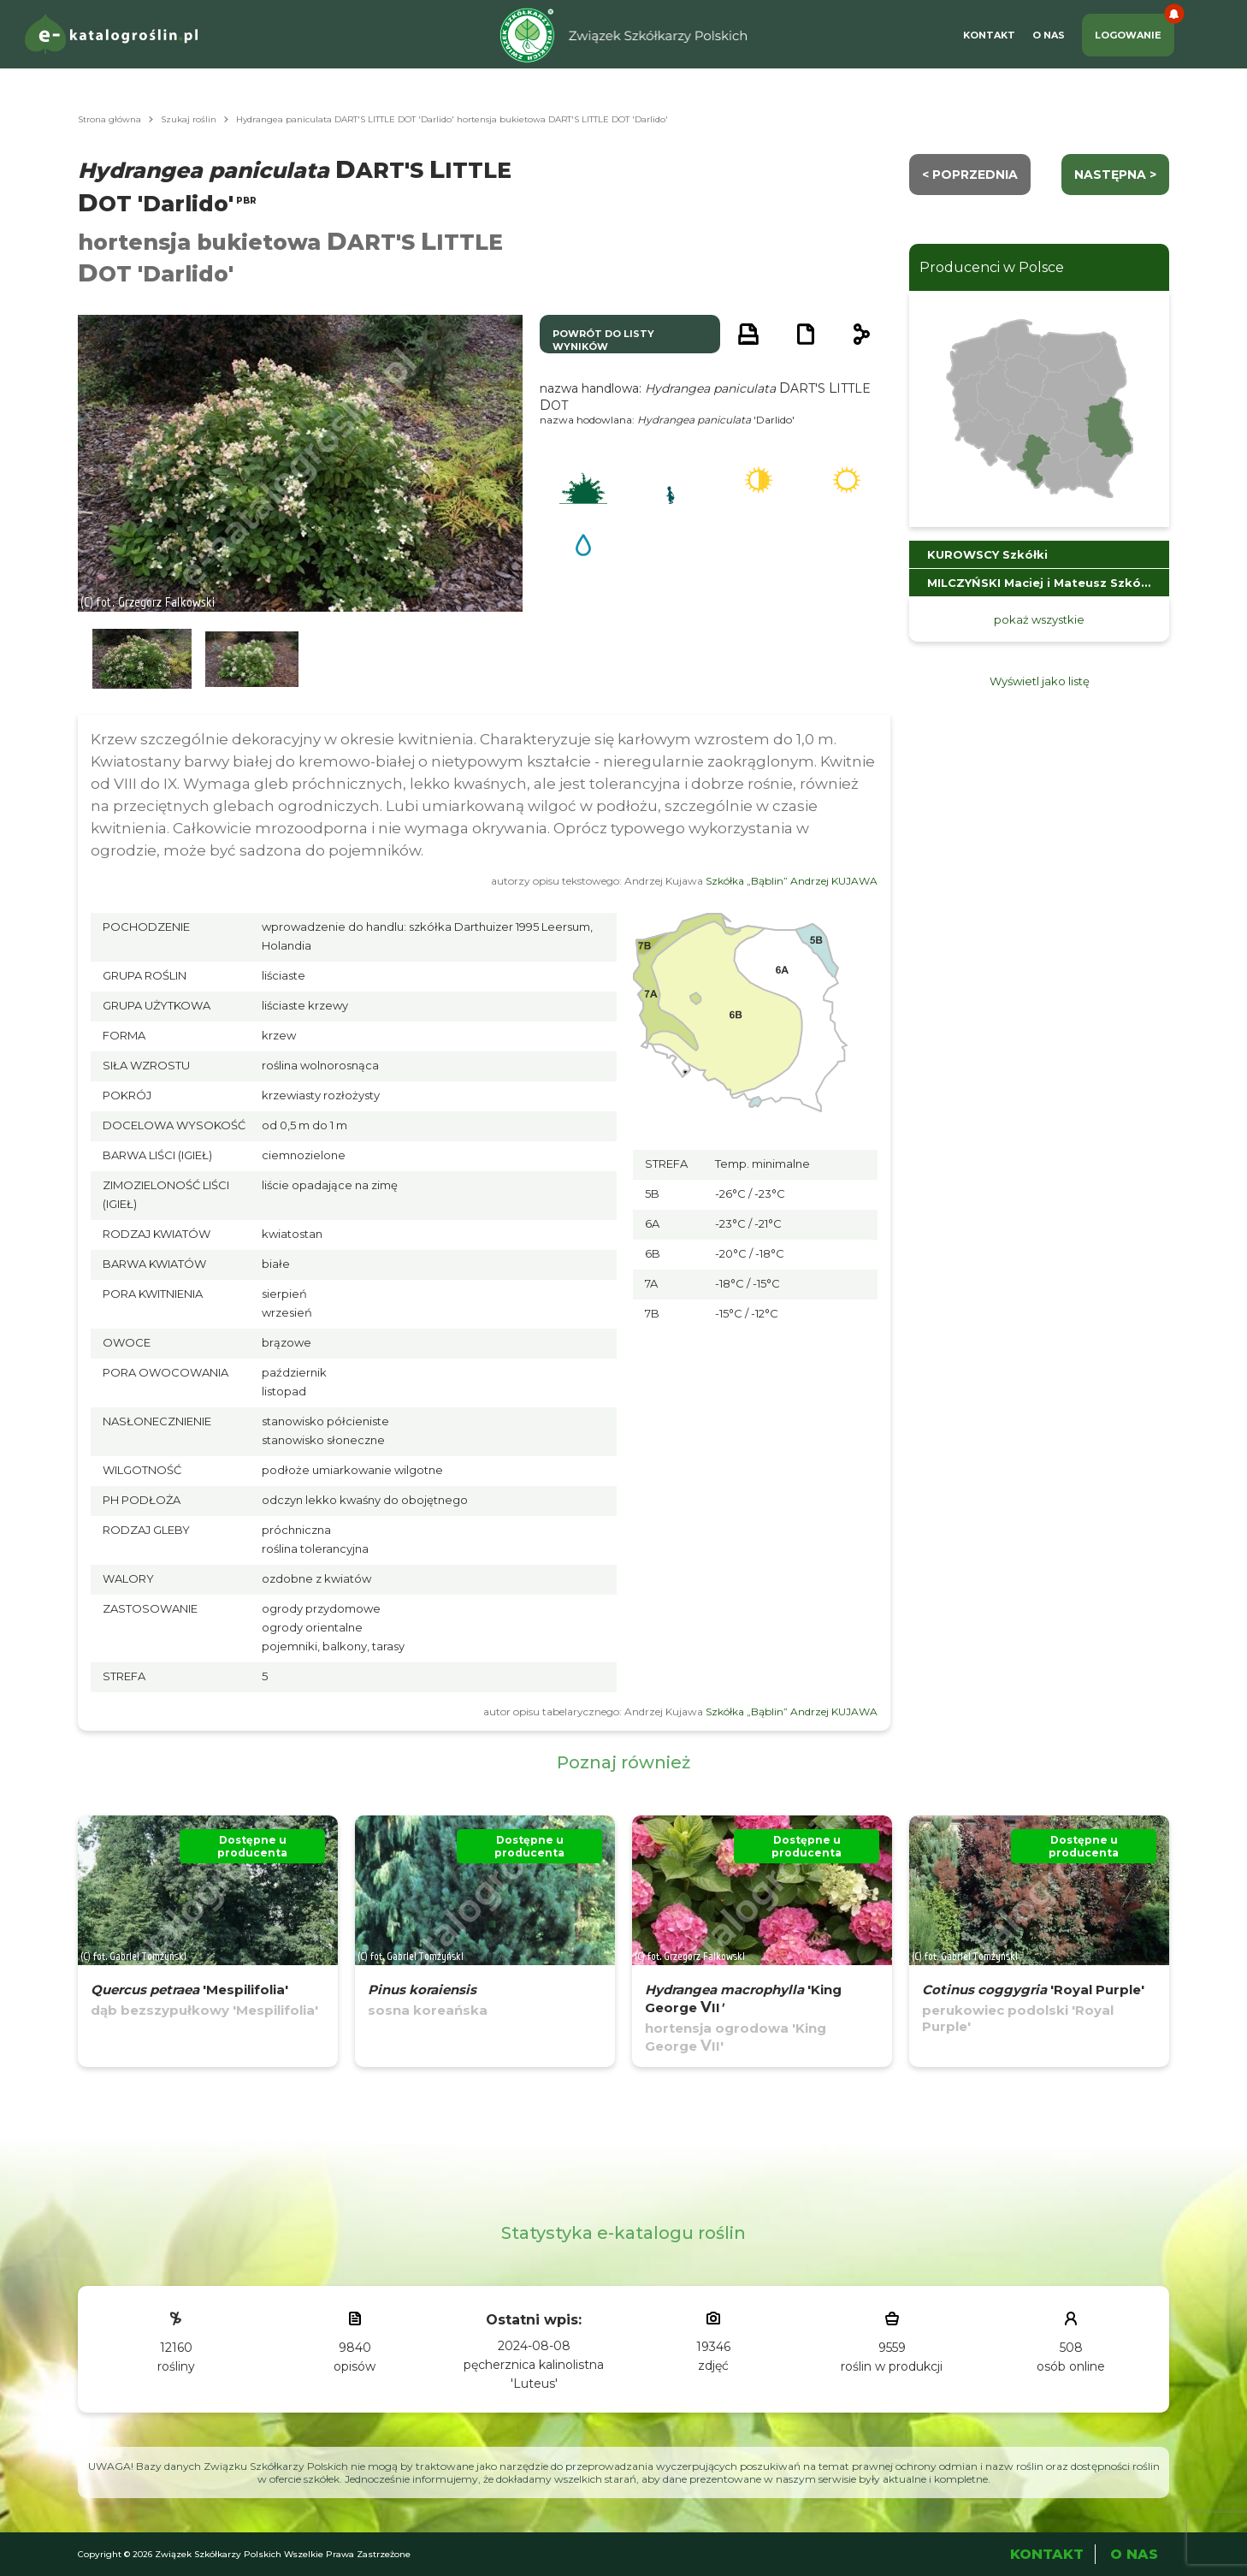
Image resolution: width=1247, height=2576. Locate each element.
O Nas (1048, 35)
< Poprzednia (970, 174)
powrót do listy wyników (603, 340)
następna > (1115, 174)
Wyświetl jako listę (1040, 681)
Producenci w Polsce (991, 267)
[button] (142, 659)
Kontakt (989, 35)
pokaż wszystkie (1039, 619)
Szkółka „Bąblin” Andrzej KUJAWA (792, 880)
